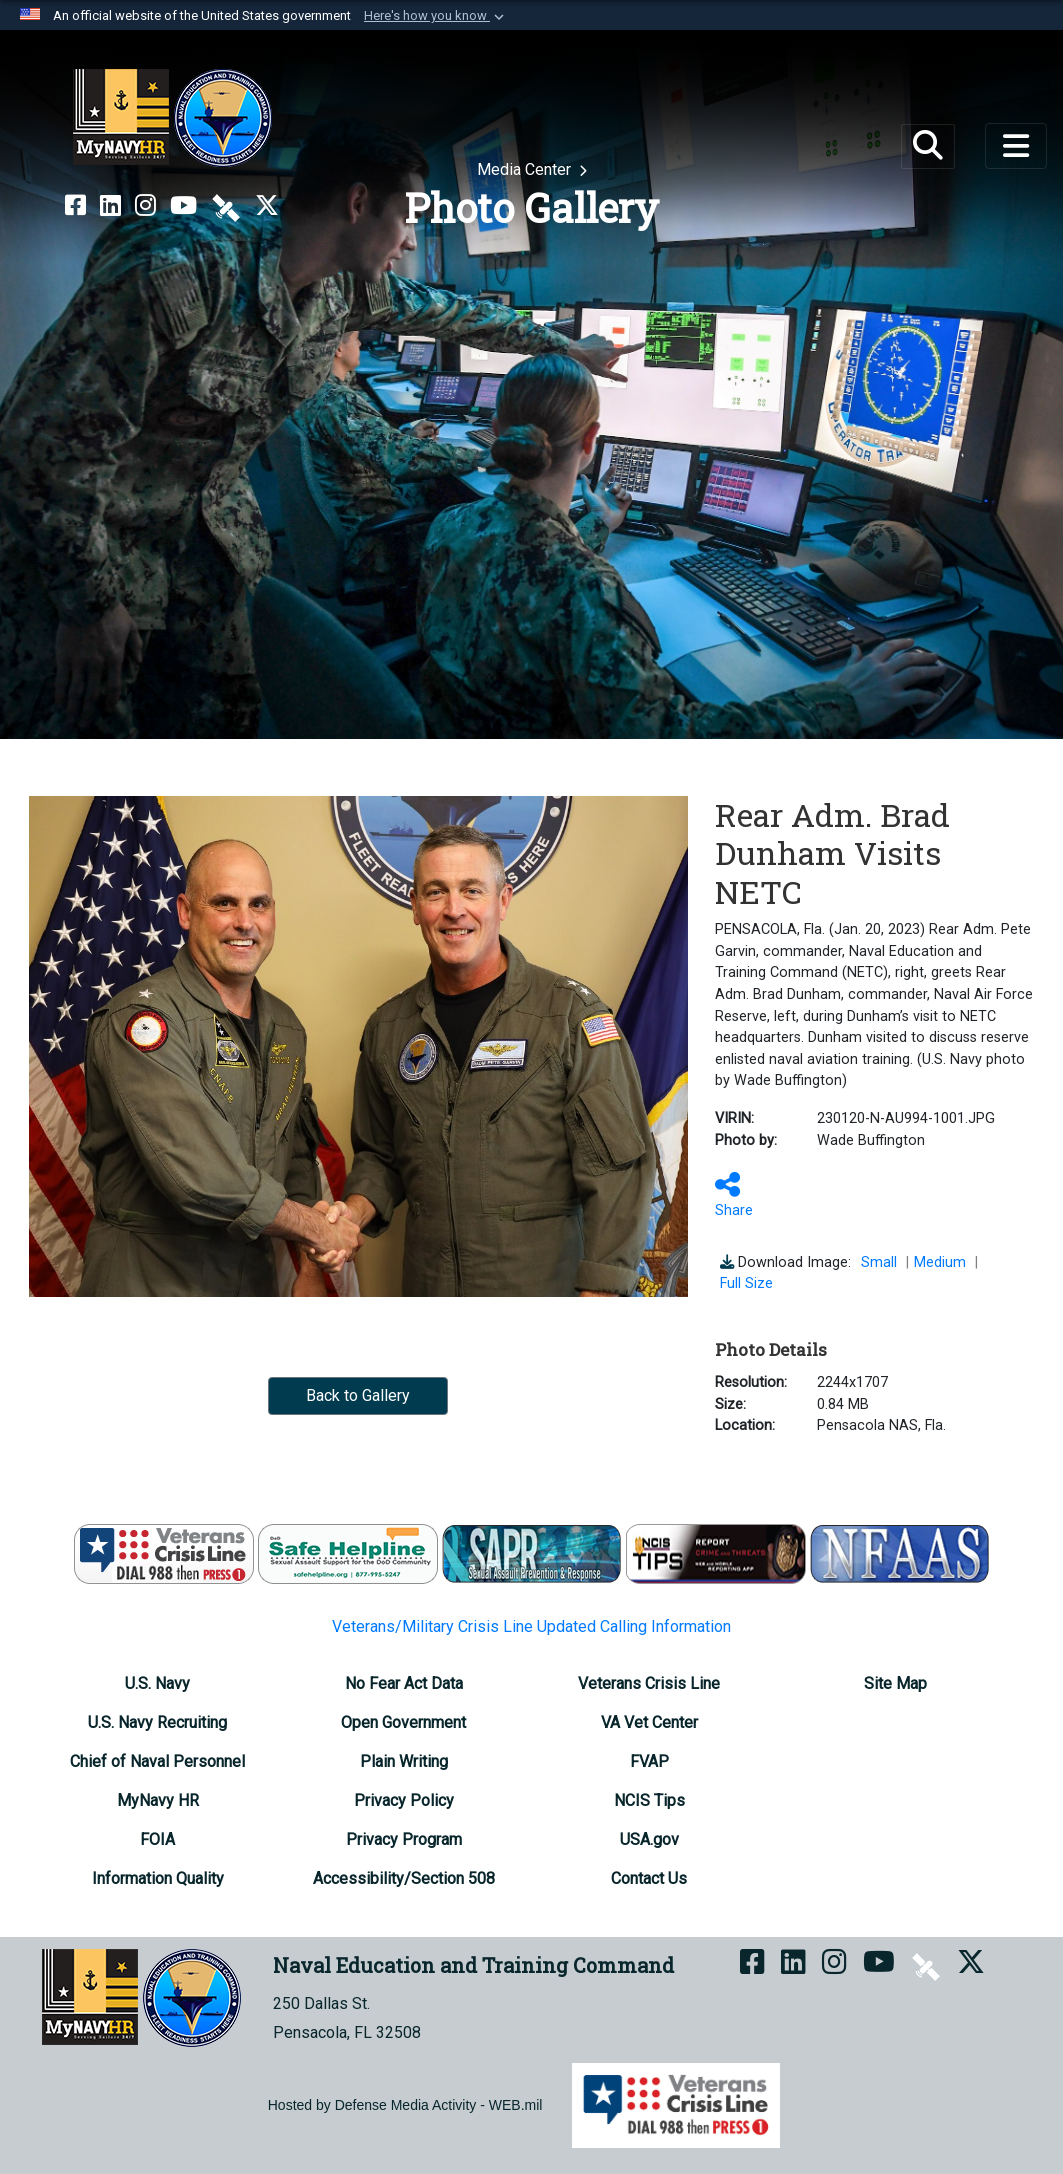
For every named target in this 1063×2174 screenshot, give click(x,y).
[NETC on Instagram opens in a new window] (145, 206)
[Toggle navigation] (1016, 146)
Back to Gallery (358, 1395)
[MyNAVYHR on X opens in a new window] (267, 206)
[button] (436, 16)
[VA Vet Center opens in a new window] (649, 1722)
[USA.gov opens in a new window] (649, 1839)
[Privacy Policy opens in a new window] (404, 1800)
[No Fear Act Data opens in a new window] (404, 1683)
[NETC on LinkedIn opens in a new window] (110, 206)
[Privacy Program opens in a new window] (404, 1839)
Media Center (526, 169)
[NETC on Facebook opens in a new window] (75, 206)
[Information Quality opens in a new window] (158, 1878)
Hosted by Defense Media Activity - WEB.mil (405, 2105)
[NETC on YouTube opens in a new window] (183, 206)
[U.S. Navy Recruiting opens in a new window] (157, 1722)
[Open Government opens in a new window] (403, 1722)
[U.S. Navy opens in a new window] (157, 1683)
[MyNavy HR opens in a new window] (158, 1800)
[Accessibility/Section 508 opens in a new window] (404, 1878)
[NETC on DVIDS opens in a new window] (226, 206)
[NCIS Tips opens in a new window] (649, 1800)
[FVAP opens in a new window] (649, 1761)
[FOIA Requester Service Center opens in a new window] (157, 1839)
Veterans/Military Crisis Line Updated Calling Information (531, 1626)
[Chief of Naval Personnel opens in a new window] (157, 1761)
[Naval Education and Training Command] (172, 118)
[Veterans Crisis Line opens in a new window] (649, 1683)
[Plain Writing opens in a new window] (404, 1761)
